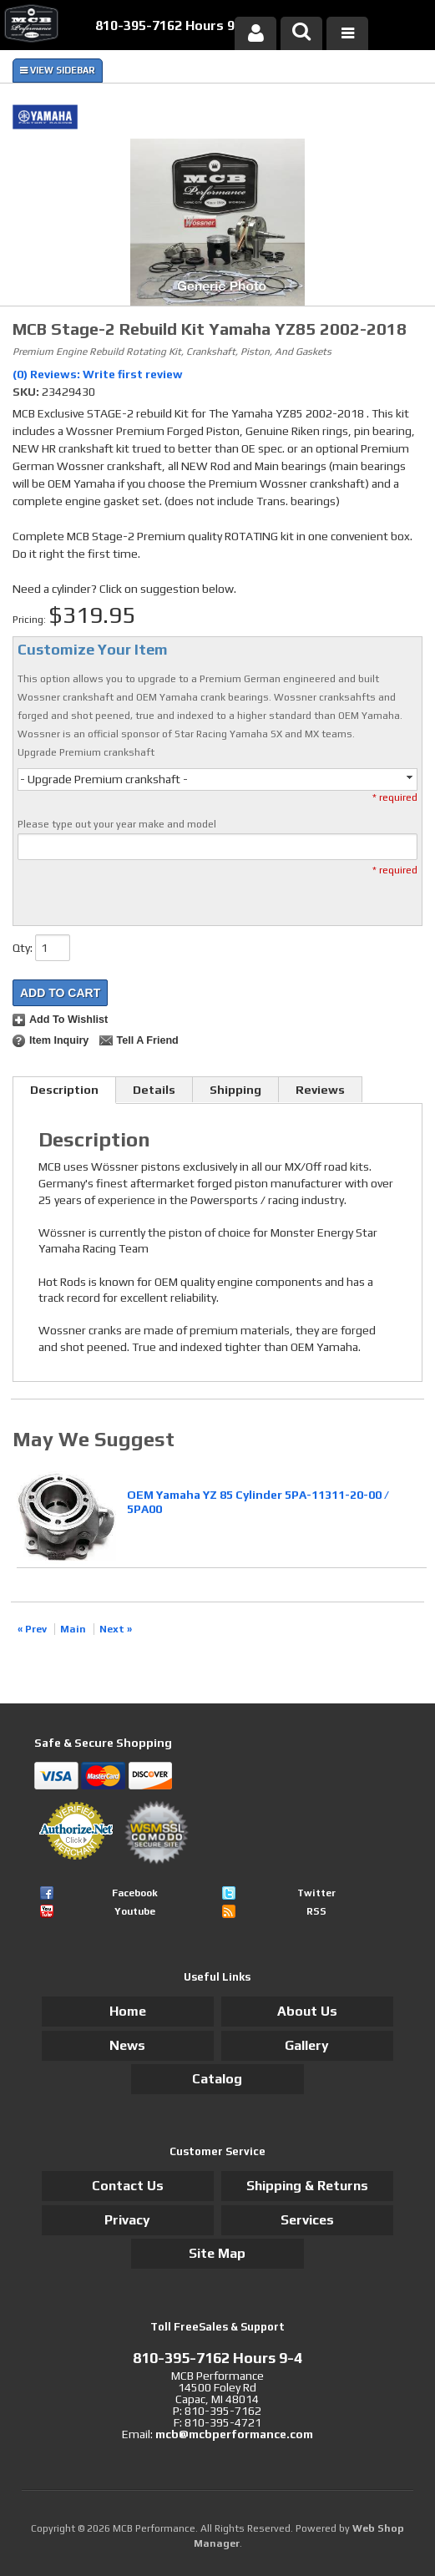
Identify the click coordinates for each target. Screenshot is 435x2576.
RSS (316, 1911)
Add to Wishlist (68, 1019)
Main (73, 1629)
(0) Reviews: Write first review (98, 374)
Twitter (316, 1893)
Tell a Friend (147, 1040)
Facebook (135, 1893)
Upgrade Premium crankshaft (86, 752)
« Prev (32, 1629)
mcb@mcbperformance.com (234, 2434)
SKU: (27, 391)
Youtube (134, 1911)
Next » (115, 1629)
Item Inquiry (59, 1040)
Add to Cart (60, 993)
